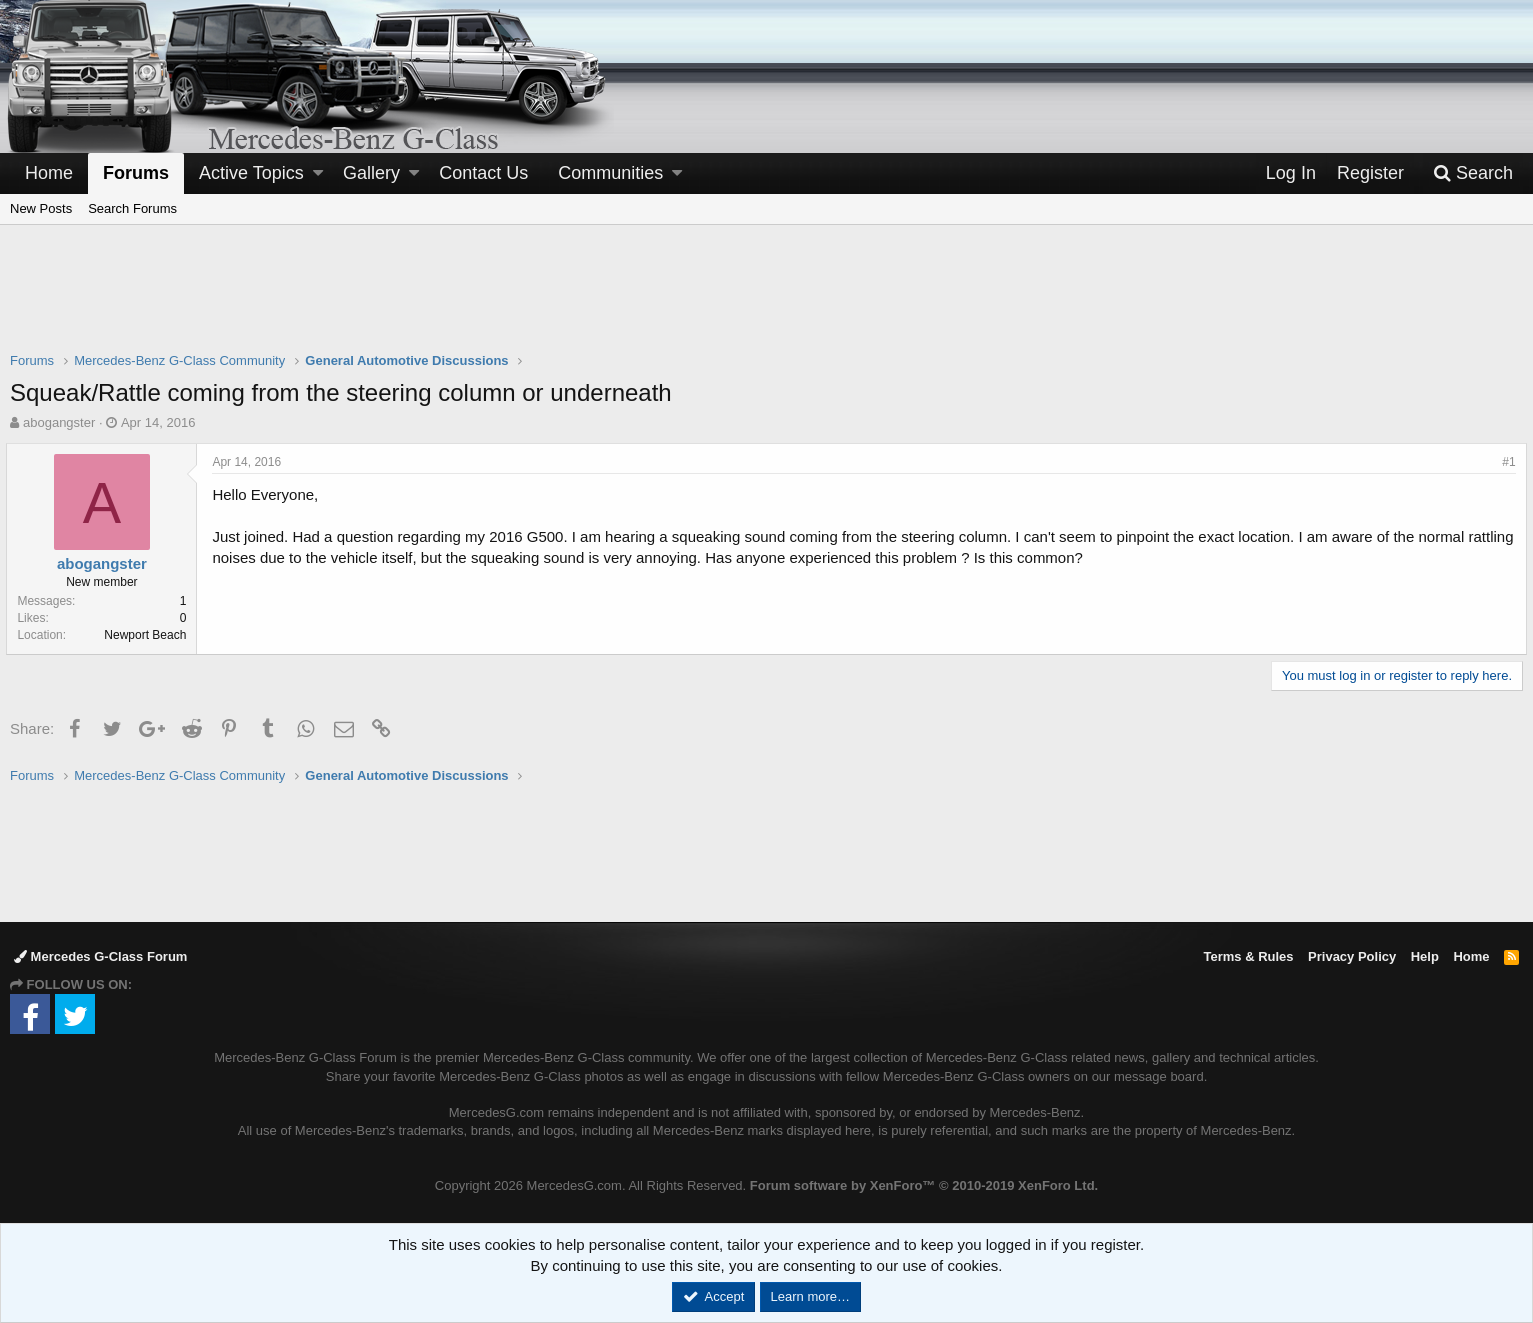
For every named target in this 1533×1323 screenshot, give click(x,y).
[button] (318, 173)
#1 (1505, 462)
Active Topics (251, 173)
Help (1425, 956)
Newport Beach (149, 635)
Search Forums (132, 208)
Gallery (371, 173)
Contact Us (483, 173)
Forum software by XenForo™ (924, 1185)
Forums (136, 173)
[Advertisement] (767, 301)
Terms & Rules (1248, 956)
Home (49, 173)
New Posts (41, 208)
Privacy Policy (1352, 956)
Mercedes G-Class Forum (100, 956)
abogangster (59, 422)
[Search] (1473, 173)
